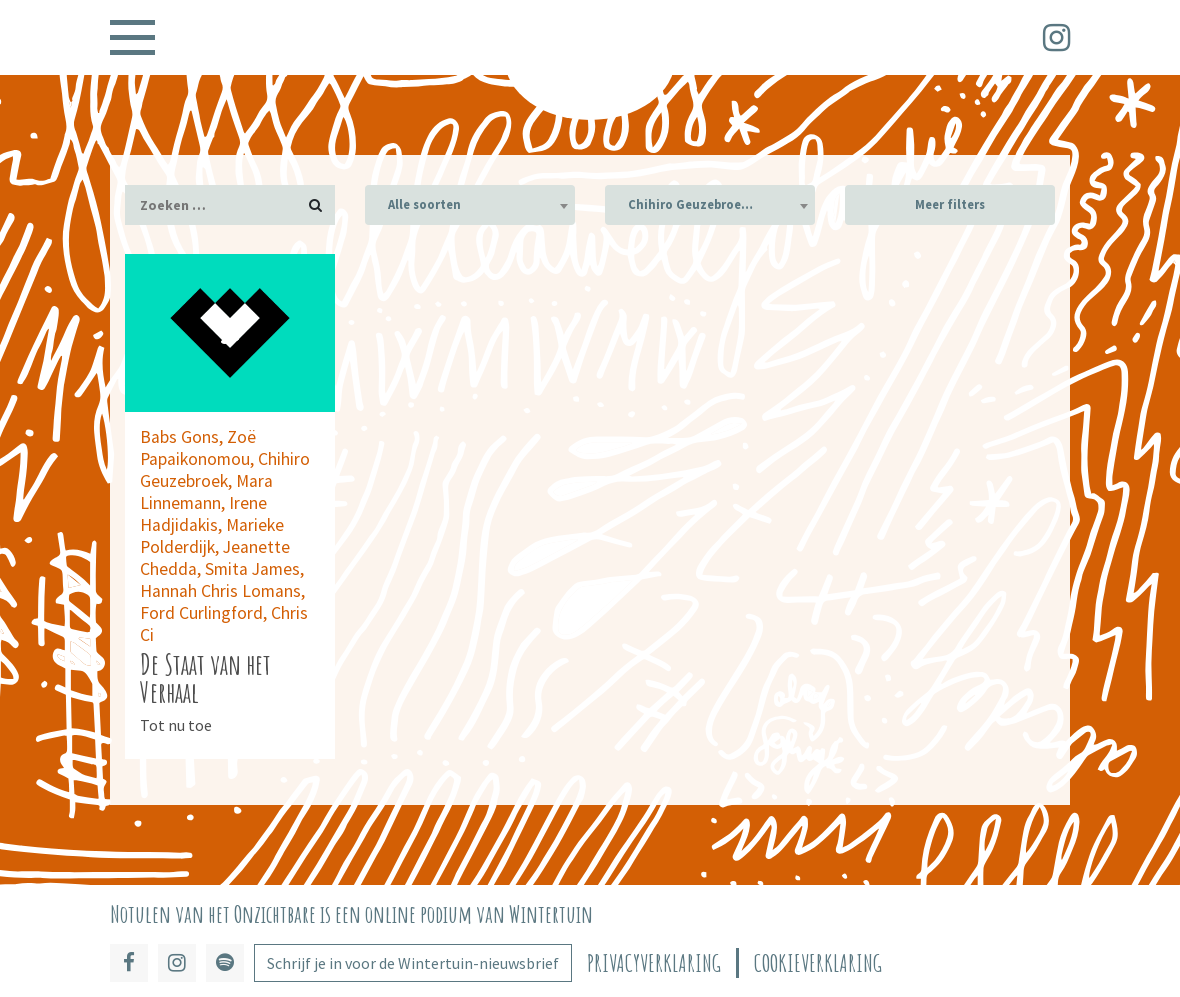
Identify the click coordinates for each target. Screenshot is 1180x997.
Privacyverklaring (654, 963)
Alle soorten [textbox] (424, 204)
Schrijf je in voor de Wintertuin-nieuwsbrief (413, 963)
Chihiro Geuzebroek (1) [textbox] (699, 204)
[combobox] (470, 205)
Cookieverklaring (818, 963)
